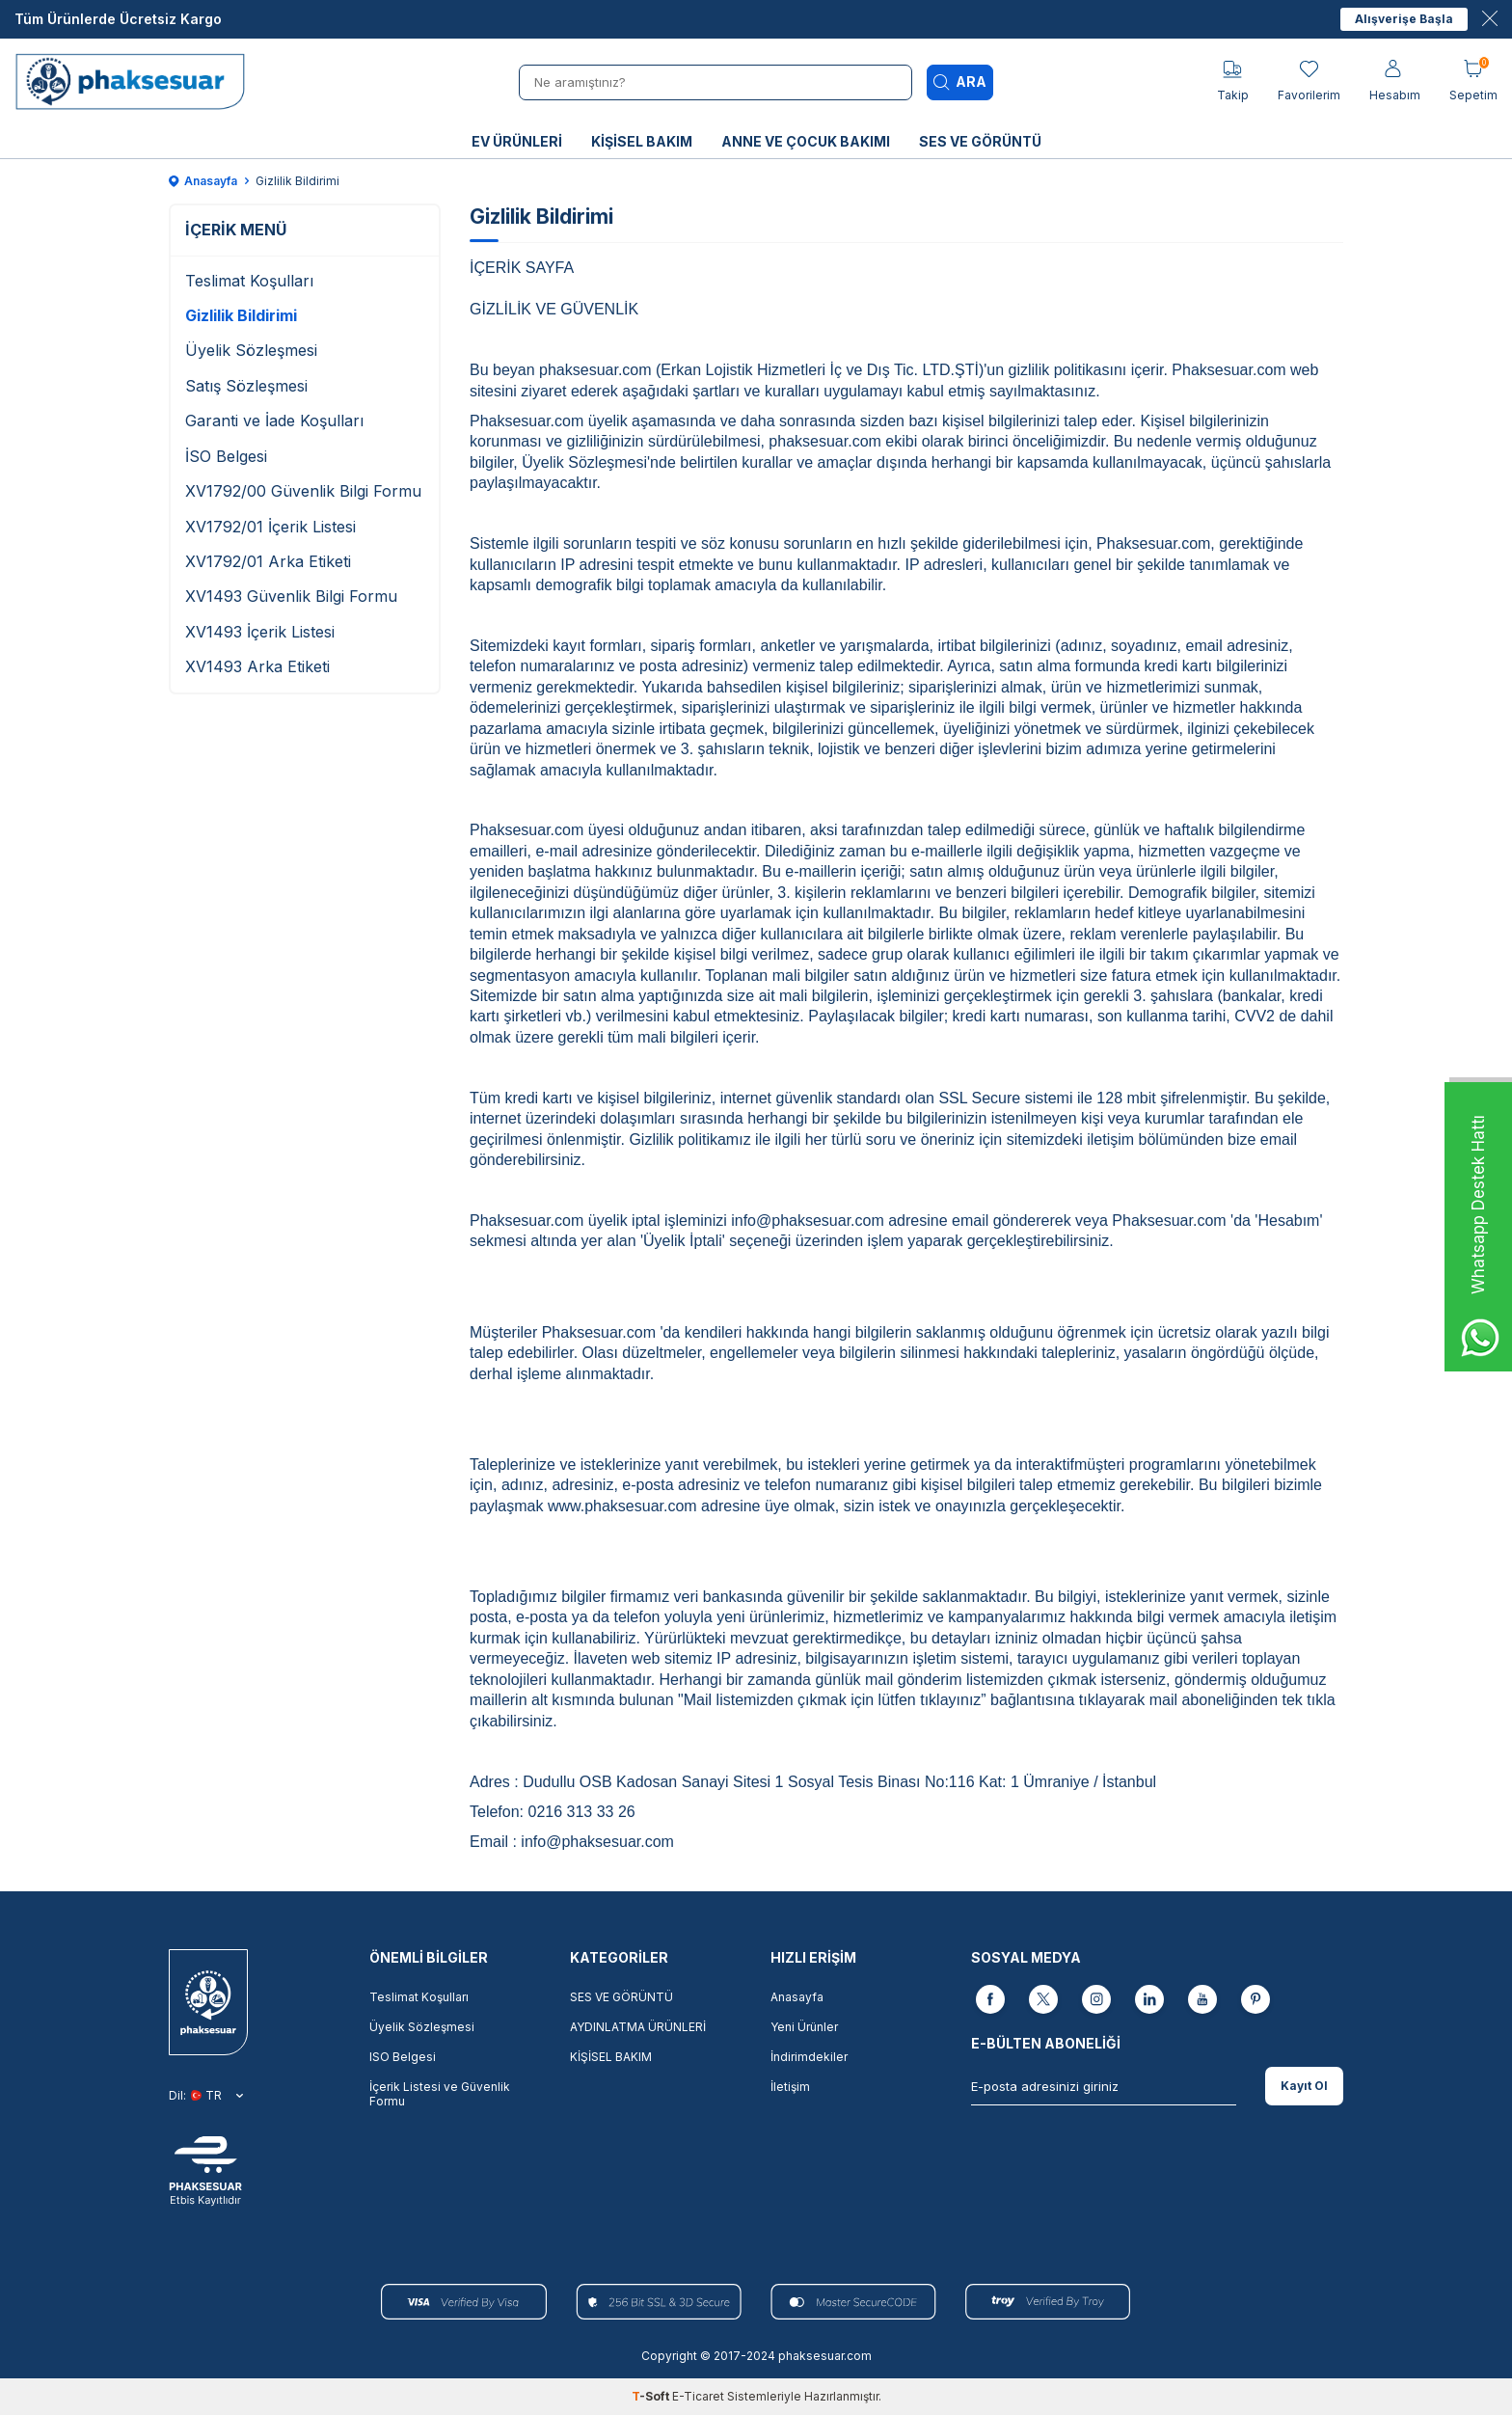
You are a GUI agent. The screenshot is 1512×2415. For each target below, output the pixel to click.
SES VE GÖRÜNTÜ (980, 141)
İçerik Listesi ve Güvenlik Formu (439, 2093)
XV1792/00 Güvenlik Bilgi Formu (303, 491)
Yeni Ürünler (804, 2027)
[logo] (135, 82)
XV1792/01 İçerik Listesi (270, 526)
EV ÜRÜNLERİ (517, 141)
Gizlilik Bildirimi (241, 315)
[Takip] (1233, 81)
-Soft (652, 2396)
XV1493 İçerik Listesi (260, 631)
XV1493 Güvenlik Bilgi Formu (291, 596)
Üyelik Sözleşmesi (251, 350)
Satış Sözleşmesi (246, 385)
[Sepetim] (1473, 81)
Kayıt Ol (1304, 2085)
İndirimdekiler (809, 2056)
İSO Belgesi (226, 456)
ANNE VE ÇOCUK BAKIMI (805, 141)
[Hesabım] (1394, 81)
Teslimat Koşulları (249, 280)
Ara (959, 82)
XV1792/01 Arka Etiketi (268, 561)
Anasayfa (203, 181)
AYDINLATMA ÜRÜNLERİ (638, 2027)
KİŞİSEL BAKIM (641, 141)
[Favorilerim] (1309, 81)
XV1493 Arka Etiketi (257, 666)
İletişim (790, 2086)
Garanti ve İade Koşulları (274, 420)
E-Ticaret (698, 2396)
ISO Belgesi (402, 2056)
